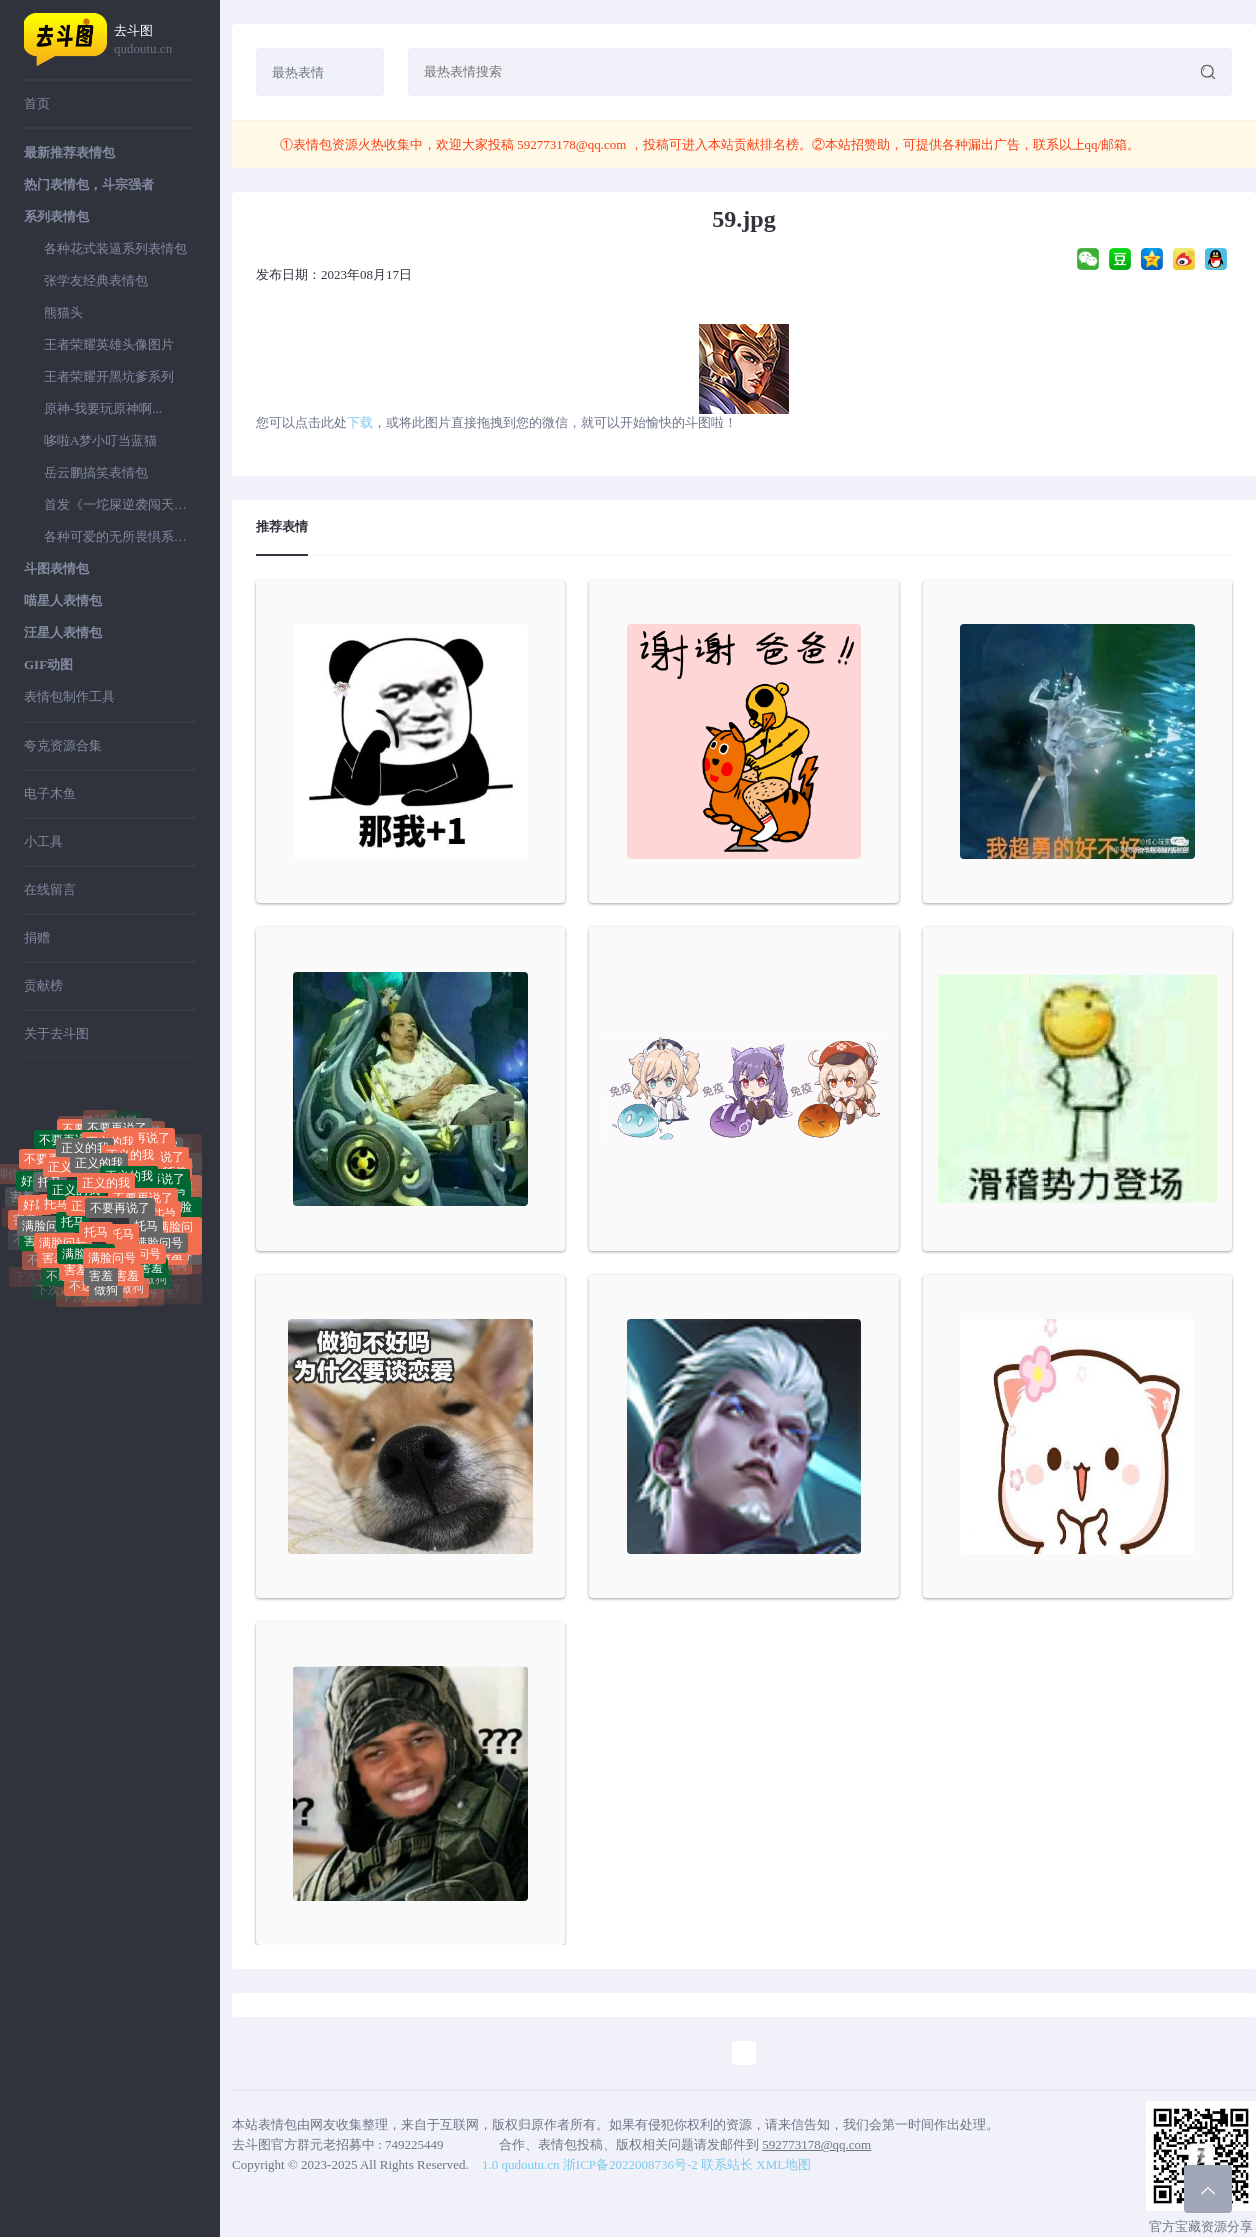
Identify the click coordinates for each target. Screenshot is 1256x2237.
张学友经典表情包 (96, 280)
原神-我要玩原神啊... (103, 408)
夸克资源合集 (63, 745)
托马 (50, 1195)
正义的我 (99, 1180)
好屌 (125, 1127)
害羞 (22, 1200)
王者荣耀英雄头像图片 (109, 344)
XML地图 (783, 2164)
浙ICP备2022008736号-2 (630, 2164)
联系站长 (727, 2164)
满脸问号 (46, 1236)
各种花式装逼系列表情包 (115, 248)
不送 (58, 1281)
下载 (360, 422)
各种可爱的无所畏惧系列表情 (120, 536)
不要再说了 (120, 1226)
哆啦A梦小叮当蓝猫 (100, 440)
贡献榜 (43, 985)
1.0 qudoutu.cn (521, 2164)
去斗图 (155, 40)
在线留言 (50, 889)
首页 (37, 103)
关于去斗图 (56, 1033)
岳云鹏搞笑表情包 (96, 472)
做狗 (106, 1296)
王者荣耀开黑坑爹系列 (109, 376)
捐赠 (37, 937)
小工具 (43, 841)
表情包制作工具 (69, 696)
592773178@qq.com (572, 144)
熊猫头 (63, 312)
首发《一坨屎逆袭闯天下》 (120, 504)
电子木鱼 (50, 793)
